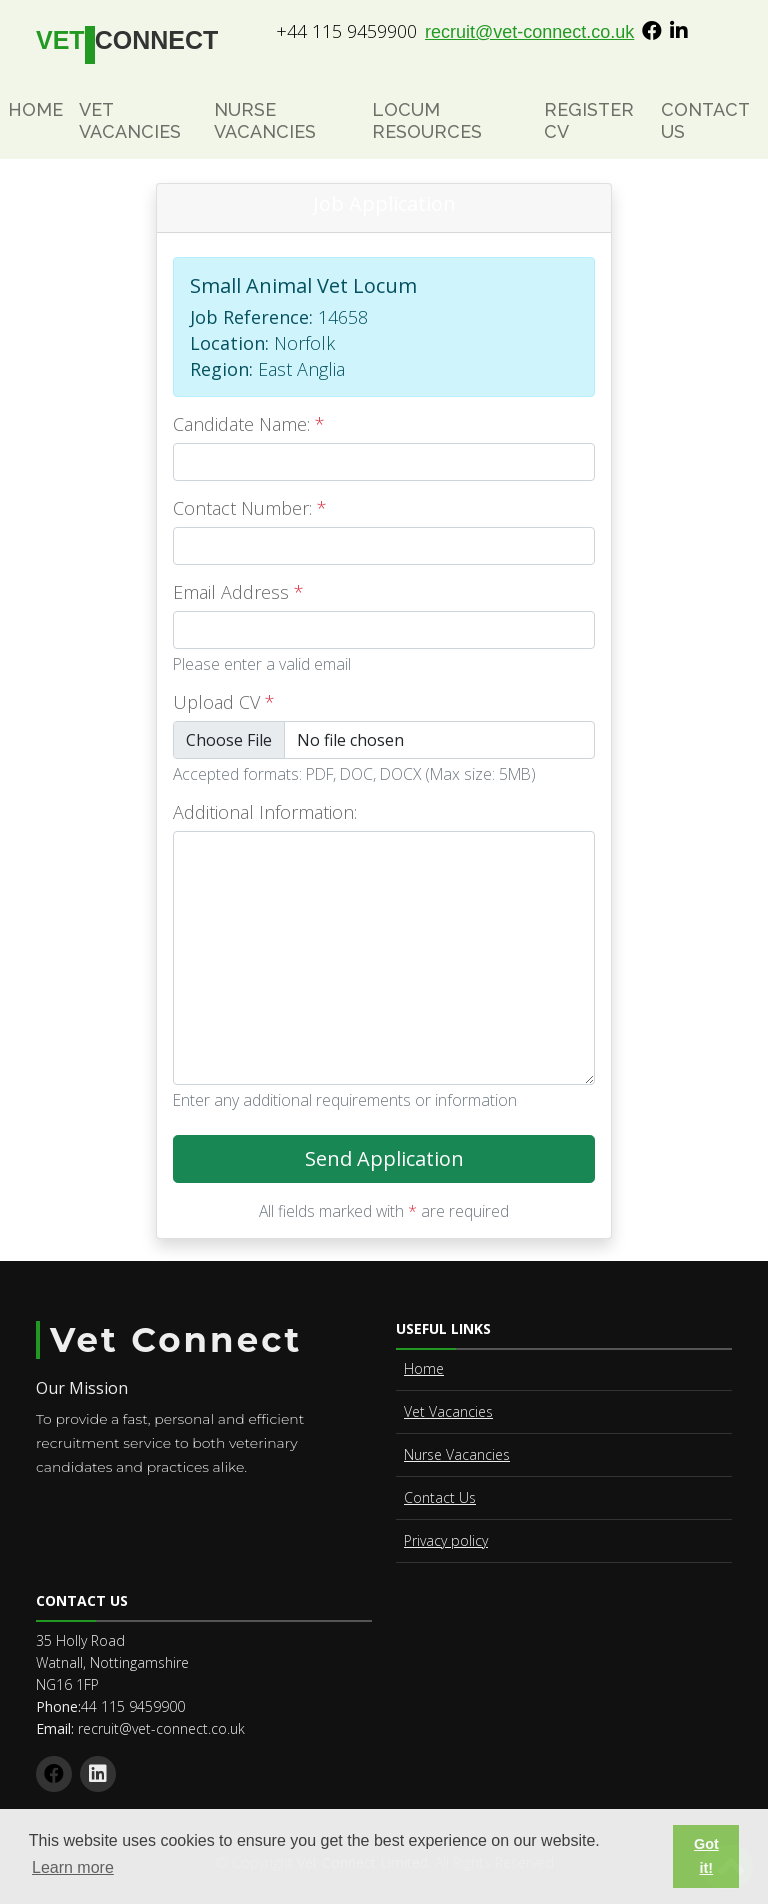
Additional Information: (265, 812)
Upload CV (224, 702)
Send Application (450, 1164)
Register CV (589, 120)
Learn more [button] (73, 1867)
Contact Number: (250, 508)
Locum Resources (427, 120)
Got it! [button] (706, 1856)
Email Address (238, 592)
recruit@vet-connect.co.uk (529, 32)
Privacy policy (446, 1540)
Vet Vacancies (130, 120)
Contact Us (705, 120)
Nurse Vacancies (265, 120)
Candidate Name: (249, 424)
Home (35, 109)
